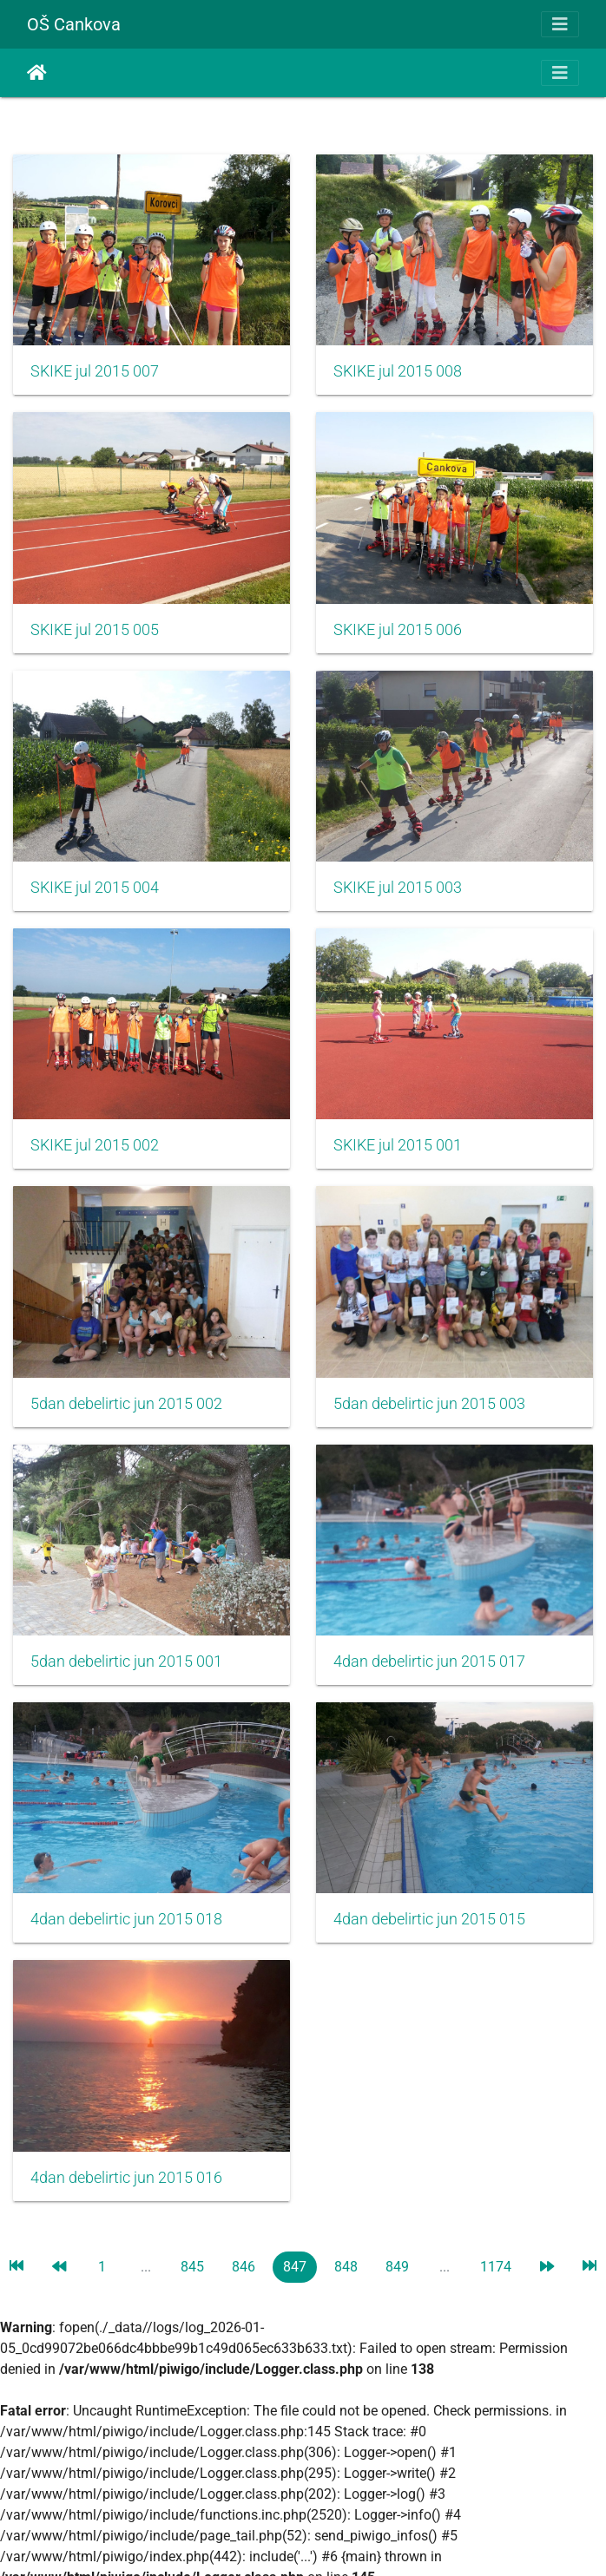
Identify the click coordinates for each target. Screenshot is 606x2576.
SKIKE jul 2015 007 (94, 371)
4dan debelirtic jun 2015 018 (126, 1919)
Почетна (37, 73)
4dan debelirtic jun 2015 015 (429, 1919)
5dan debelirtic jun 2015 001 (126, 1661)
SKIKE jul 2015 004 (94, 887)
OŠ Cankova (74, 24)
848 (346, 2266)
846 (243, 2266)
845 (192, 2266)
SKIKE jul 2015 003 (397, 887)
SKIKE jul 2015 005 (94, 630)
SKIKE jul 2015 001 (397, 1145)
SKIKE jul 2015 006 (397, 630)
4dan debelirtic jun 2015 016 (126, 2177)
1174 (495, 2266)
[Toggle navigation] (560, 24)
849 (397, 2266)
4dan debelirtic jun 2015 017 (429, 1661)
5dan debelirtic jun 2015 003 (429, 1404)
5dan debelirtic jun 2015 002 (126, 1404)
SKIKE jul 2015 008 (397, 371)
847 (294, 2266)
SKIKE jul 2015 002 (94, 1145)
